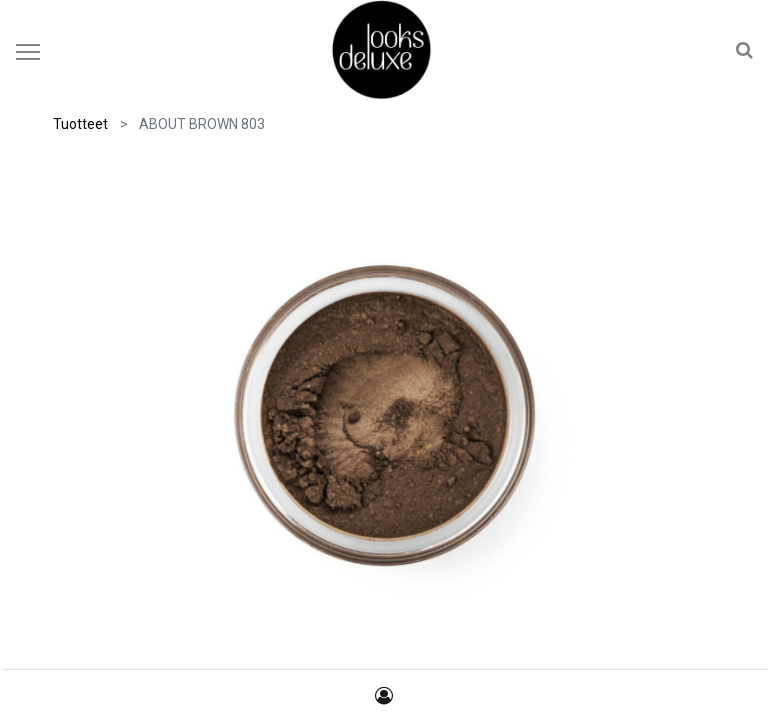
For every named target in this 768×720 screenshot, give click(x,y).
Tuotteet (80, 124)
